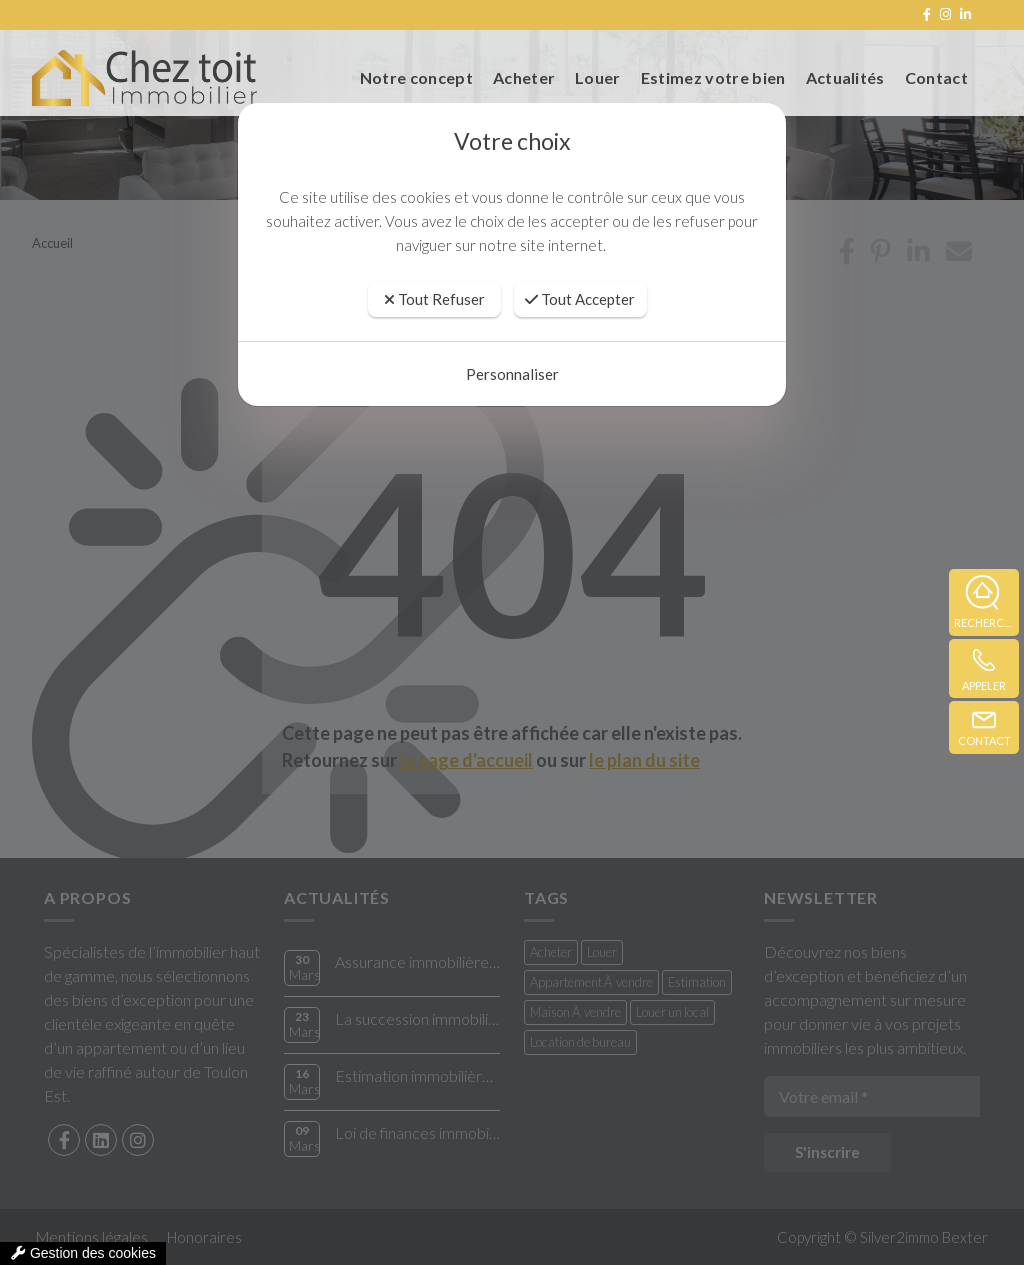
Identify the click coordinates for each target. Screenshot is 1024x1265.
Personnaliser (512, 374)
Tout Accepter (580, 299)
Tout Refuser (434, 299)
